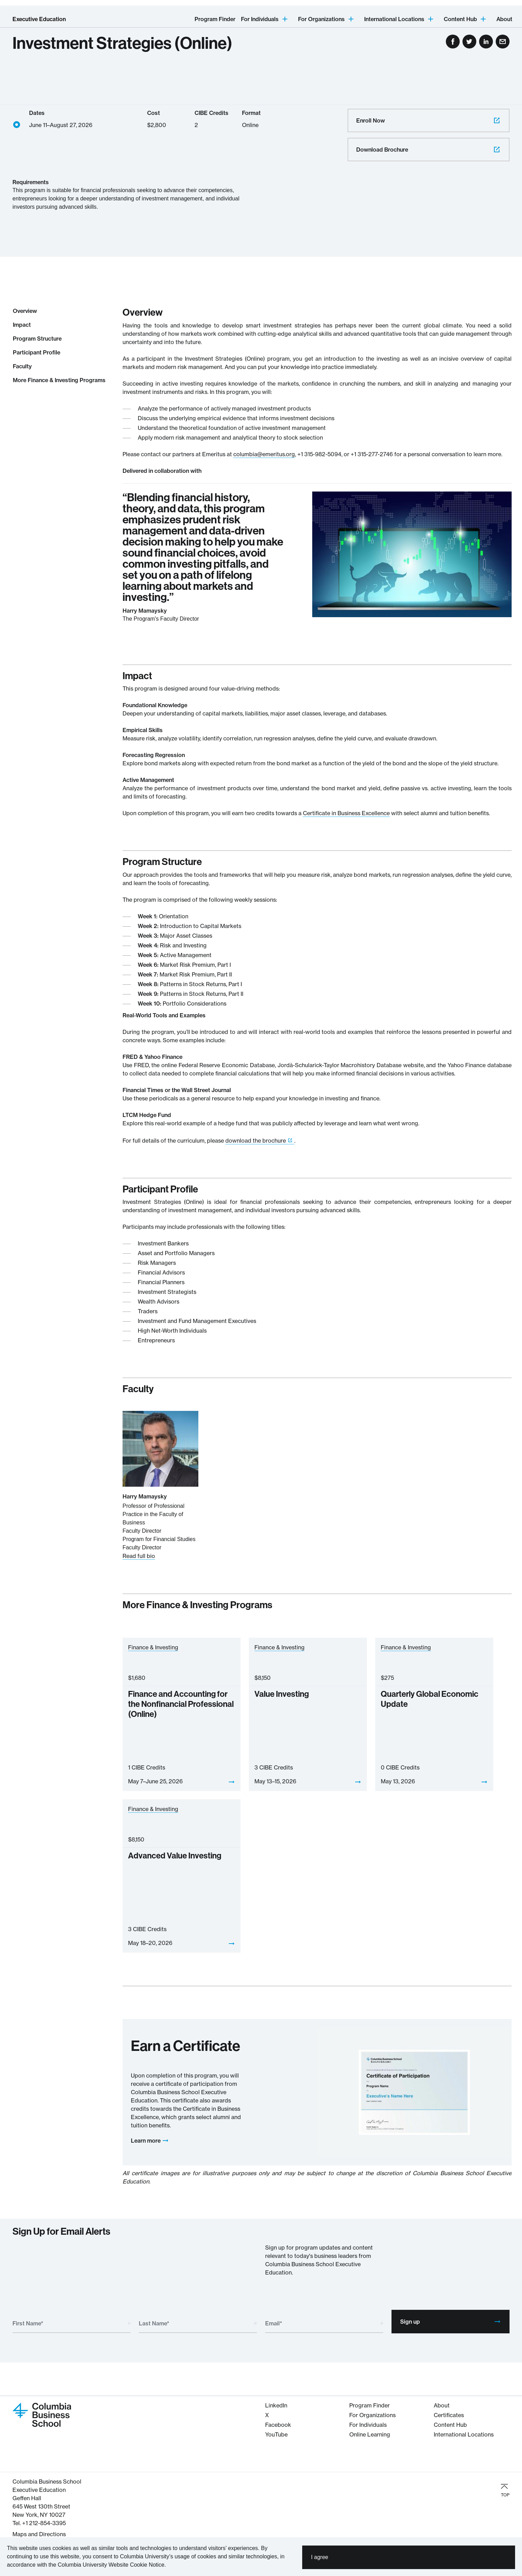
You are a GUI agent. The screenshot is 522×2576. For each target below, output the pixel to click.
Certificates (449, 2415)
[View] (231, 1781)
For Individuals (368, 2424)
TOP (505, 2490)
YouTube (276, 2434)
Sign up (450, 2321)
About (504, 19)
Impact (22, 324)
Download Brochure (428, 149)
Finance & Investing (153, 1647)
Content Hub (450, 2424)
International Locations (464, 2434)
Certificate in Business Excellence (346, 813)
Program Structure (37, 338)
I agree (319, 2557)
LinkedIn (276, 2405)
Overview (25, 310)
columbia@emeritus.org (264, 454)
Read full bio (139, 1555)
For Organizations (372, 2415)
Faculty (22, 366)
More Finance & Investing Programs (59, 380)
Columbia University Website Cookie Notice (111, 2565)
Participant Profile (36, 352)
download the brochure (255, 1140)
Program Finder (215, 19)
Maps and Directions (39, 2534)
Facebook (278, 2424)
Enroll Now (428, 120)
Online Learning (369, 2434)
